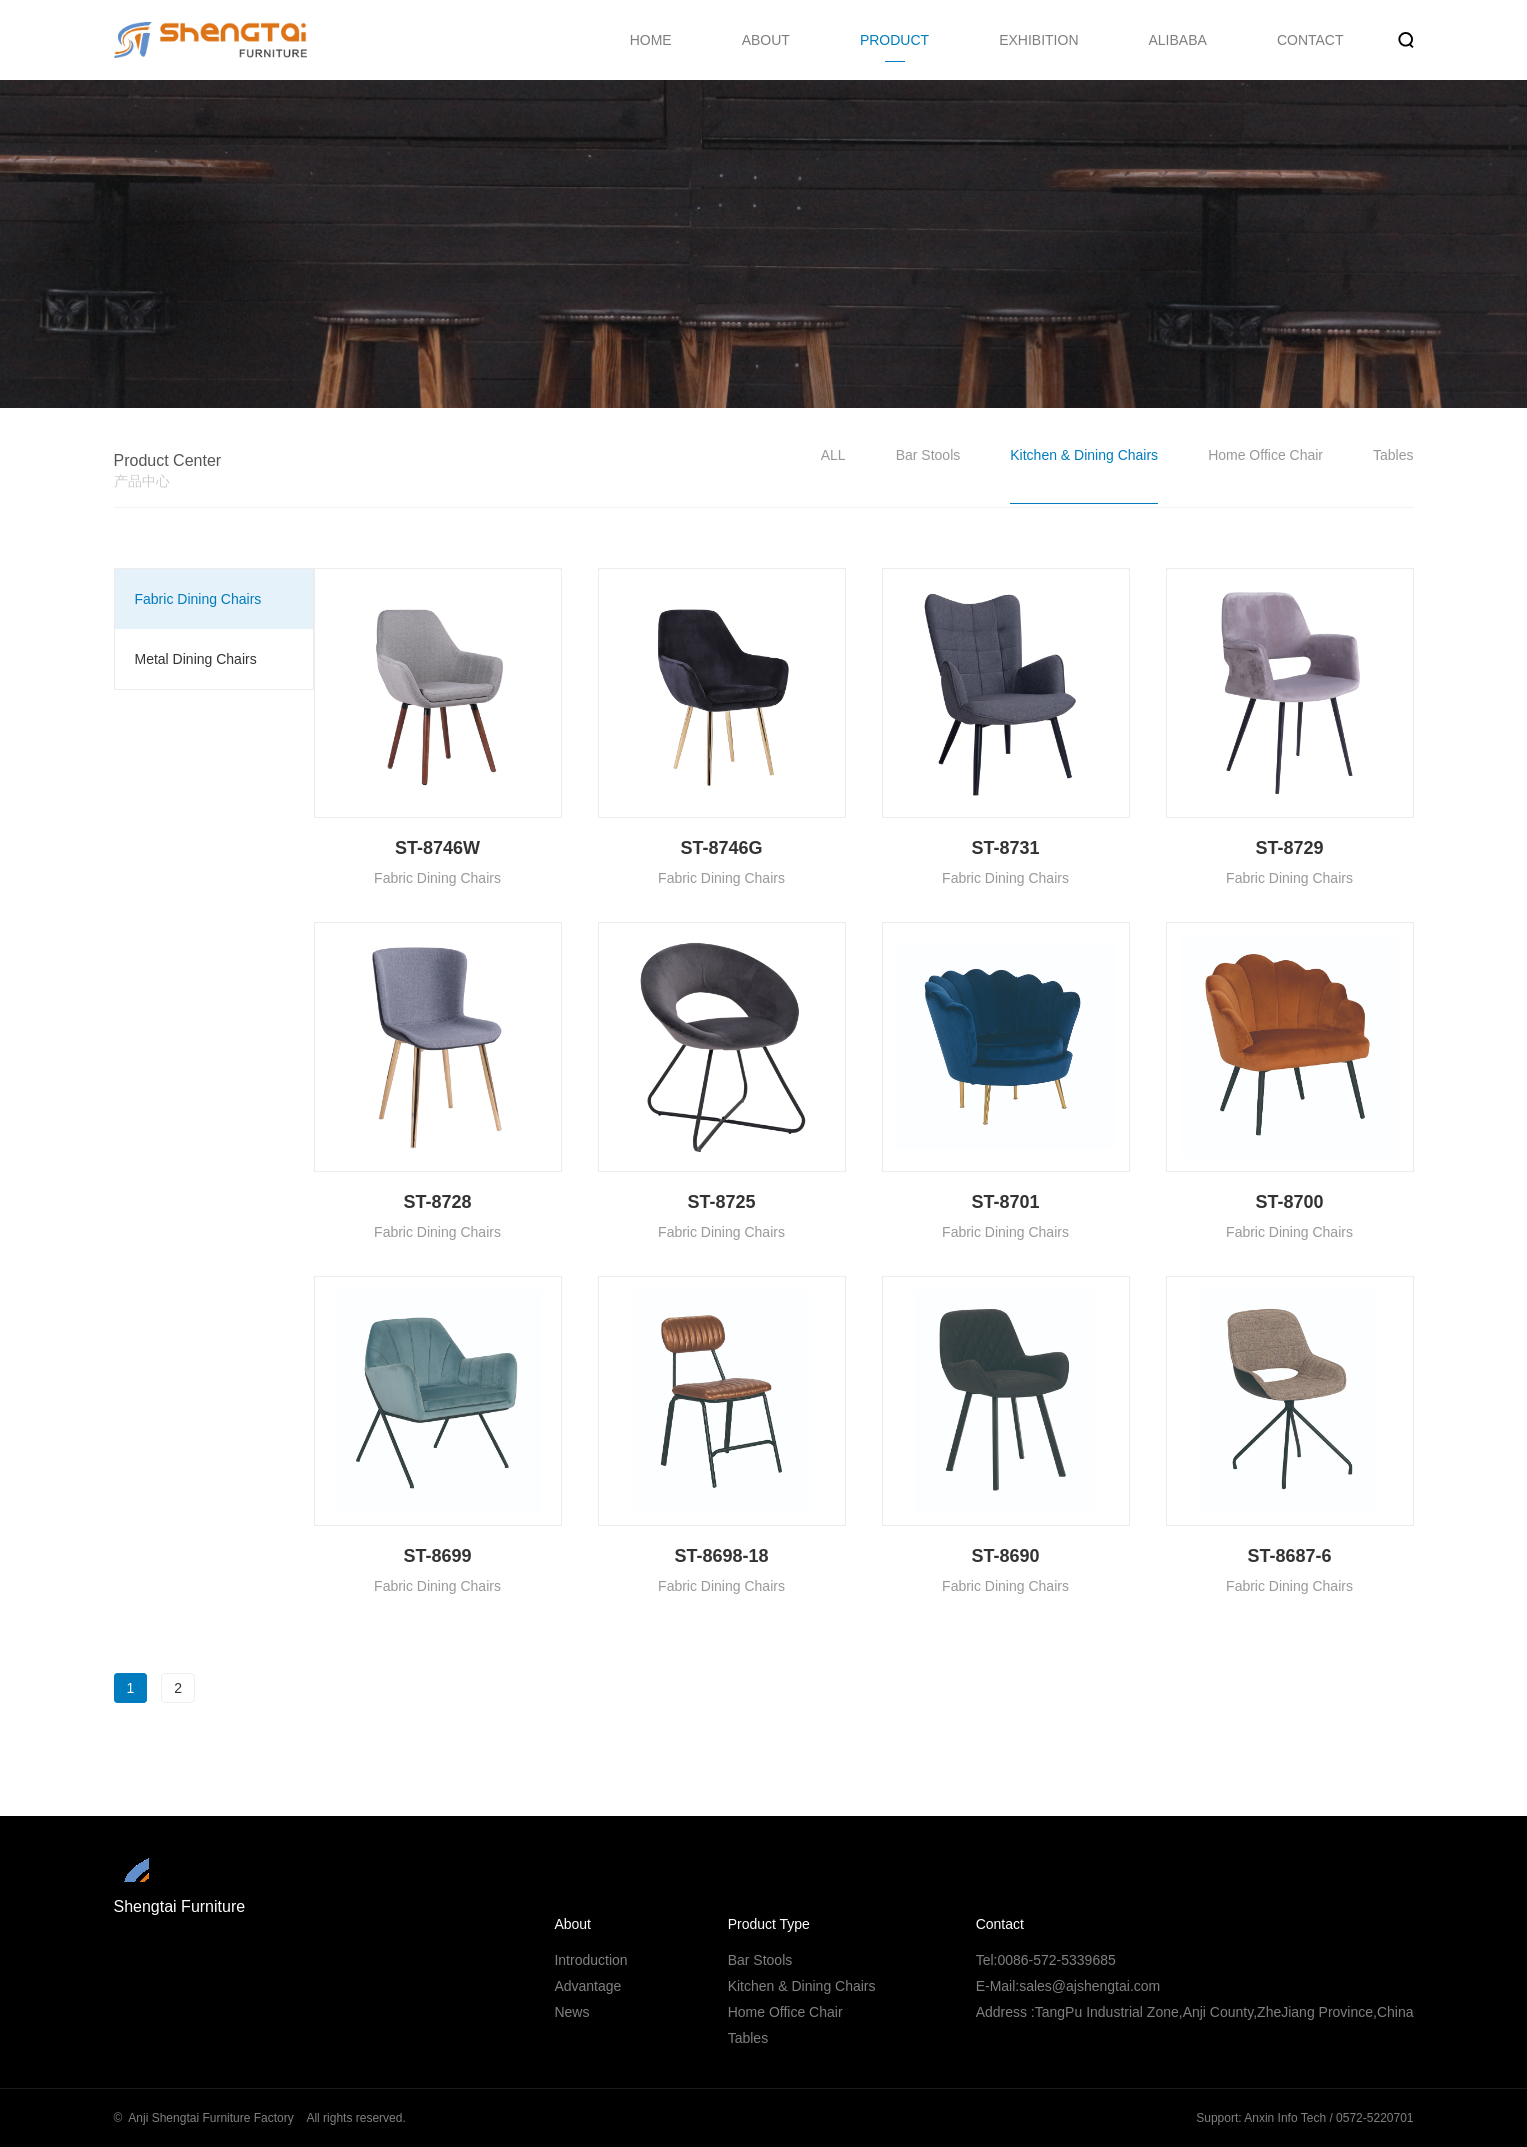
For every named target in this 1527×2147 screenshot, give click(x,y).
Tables (1393, 455)
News (571, 2012)
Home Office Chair (1265, 455)
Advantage (587, 1986)
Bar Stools (928, 455)
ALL (833, 455)
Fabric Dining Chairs (198, 599)
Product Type (769, 1924)
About (572, 1924)
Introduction (590, 1960)
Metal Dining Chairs (196, 659)
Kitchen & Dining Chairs (1084, 455)
